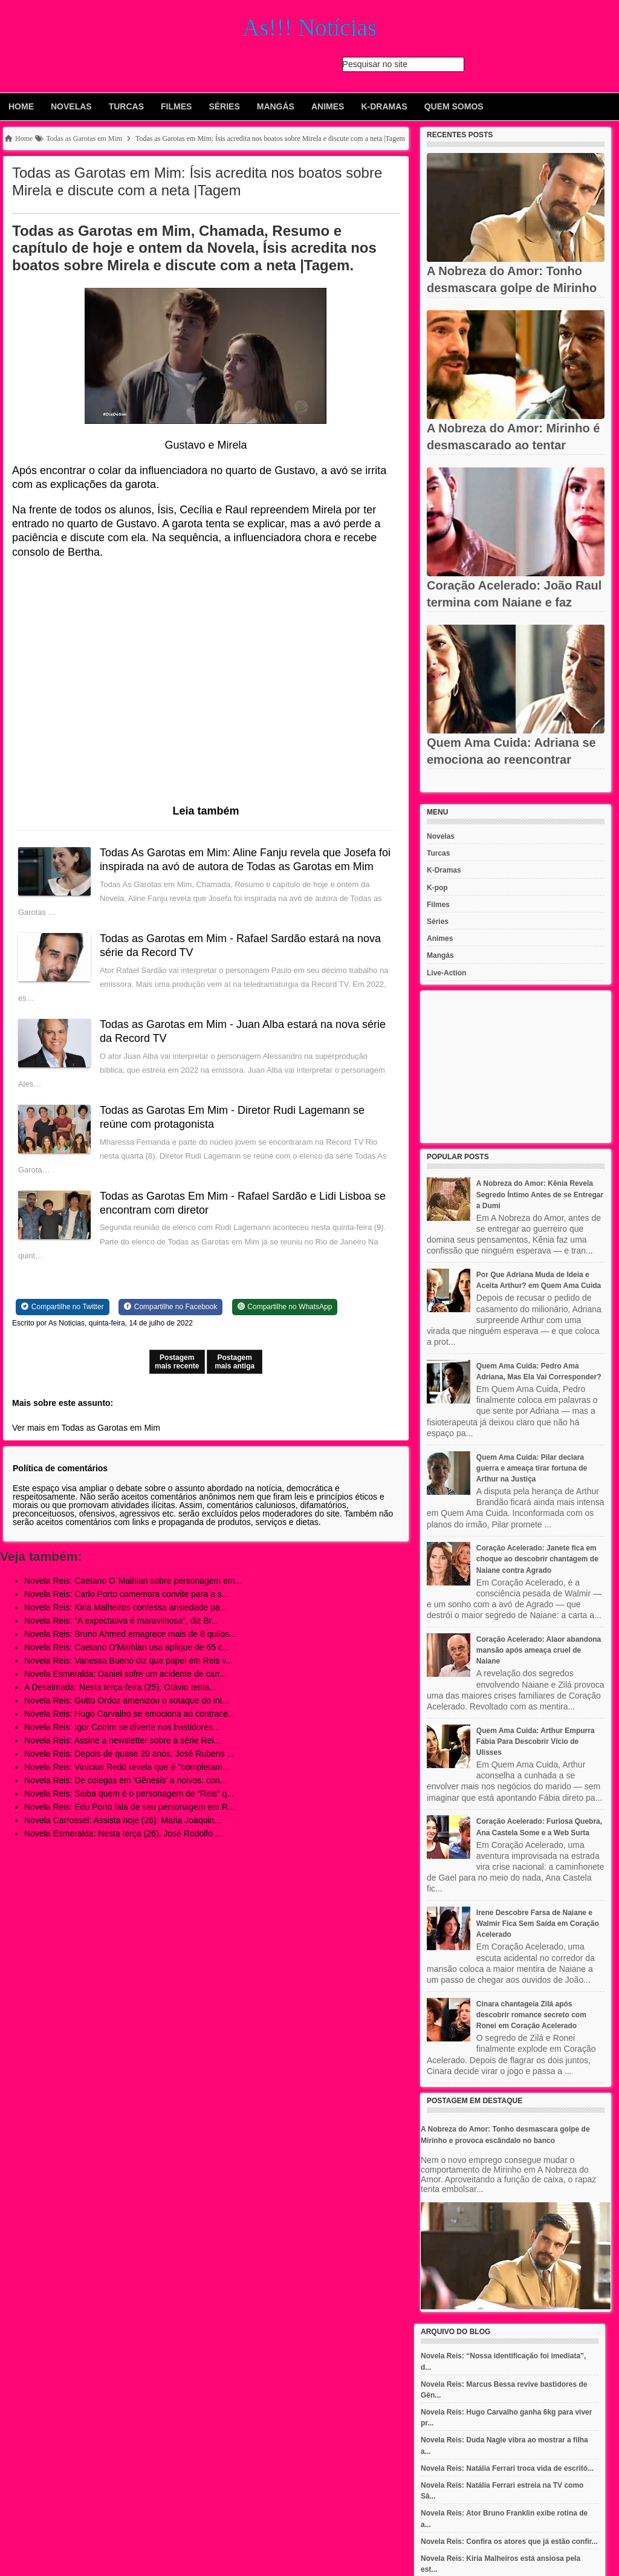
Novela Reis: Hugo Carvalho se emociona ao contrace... (129, 1714)
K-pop (437, 887)
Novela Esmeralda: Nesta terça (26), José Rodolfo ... (123, 1833)
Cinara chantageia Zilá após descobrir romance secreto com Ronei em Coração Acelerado (531, 2015)
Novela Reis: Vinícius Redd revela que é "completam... (126, 1767)
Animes (327, 106)
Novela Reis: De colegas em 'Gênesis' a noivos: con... (125, 1780)
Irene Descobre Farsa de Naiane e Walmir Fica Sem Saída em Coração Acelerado (537, 1923)
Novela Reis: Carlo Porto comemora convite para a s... (126, 1594)
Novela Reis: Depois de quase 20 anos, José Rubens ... (129, 1753)
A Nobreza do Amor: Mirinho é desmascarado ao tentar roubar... (513, 445)
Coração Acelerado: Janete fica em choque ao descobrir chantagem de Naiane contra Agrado (537, 1559)
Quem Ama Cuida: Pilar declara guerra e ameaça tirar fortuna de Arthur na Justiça (531, 1468)
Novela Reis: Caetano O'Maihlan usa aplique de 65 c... (127, 1647)
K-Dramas (384, 106)
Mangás (275, 106)
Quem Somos (454, 106)
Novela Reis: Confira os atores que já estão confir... (509, 2541)
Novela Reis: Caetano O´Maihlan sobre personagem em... (133, 1581)
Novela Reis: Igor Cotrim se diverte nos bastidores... (122, 1727)
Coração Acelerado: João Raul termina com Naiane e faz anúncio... (514, 602)
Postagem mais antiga (234, 1361)
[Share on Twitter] (62, 1307)
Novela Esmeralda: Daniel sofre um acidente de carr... (125, 1674)
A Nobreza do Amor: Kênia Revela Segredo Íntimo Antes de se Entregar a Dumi (539, 1194)
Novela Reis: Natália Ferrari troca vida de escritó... (507, 2468)
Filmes (176, 106)
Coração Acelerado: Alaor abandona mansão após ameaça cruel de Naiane (538, 1650)
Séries (224, 106)
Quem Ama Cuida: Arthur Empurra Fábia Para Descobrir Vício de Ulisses (535, 1741)
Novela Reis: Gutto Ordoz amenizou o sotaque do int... (126, 1700)
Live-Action (446, 973)
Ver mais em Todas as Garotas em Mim (86, 1428)
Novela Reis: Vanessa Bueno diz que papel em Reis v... (128, 1660)
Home (21, 106)
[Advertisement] (515, 1066)
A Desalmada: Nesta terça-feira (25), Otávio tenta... (120, 1687)
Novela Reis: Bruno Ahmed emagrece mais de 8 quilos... (130, 1634)
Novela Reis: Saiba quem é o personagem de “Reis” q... (129, 1793)
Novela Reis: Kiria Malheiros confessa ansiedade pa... (125, 1607)
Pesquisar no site (375, 64)
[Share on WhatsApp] (285, 1307)
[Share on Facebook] (170, 1307)
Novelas (71, 106)
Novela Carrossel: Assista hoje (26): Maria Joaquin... (122, 1820)
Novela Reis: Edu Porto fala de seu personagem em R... (129, 1807)
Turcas (126, 106)
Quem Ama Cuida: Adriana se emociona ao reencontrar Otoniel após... (511, 759)
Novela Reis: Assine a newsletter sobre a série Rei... (122, 1740)
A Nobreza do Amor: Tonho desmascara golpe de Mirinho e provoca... (512, 287)
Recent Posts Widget (454, 788)
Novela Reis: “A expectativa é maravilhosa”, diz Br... (121, 1620)
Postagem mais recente (177, 1361)
